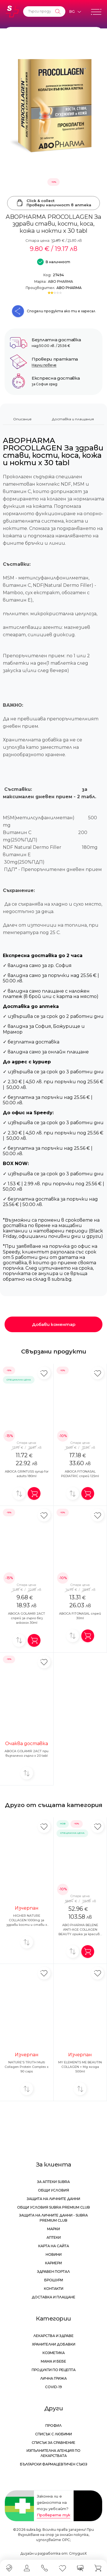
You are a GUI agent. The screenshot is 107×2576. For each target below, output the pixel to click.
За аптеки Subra (53, 2182)
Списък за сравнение (53, 2442)
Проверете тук (53, 2515)
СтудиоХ (78, 2553)
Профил (53, 2425)
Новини (54, 2254)
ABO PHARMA (60, 281)
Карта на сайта (53, 2246)
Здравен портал (53, 2271)
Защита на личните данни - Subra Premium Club (53, 2217)
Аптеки (54, 2237)
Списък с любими (53, 2434)
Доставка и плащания (73, 419)
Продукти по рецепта (54, 2370)
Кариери (53, 2263)
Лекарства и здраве (53, 2336)
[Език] (75, 11)
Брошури (53, 2280)
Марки (53, 2229)
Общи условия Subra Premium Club (53, 2207)
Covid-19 (53, 2387)
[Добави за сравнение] (19, 1493)
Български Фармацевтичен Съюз (53, 2464)
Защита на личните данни (53, 2199)
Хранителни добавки (53, 2344)
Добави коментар (53, 1324)
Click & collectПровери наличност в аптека (53, 202)
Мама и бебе (53, 2361)
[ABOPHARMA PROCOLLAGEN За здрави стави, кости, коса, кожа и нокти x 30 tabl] (53, 108)
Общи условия (53, 2190)
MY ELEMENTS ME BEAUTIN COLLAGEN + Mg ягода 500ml (80, 2066)
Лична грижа (53, 2378)
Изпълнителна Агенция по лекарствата (53, 2453)
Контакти (53, 2288)
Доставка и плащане (53, 2297)
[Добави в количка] (34, 1493)
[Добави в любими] (44, 1373)
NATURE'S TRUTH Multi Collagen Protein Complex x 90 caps (27, 2066)
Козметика (54, 2353)
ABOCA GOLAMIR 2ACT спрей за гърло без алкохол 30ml (26, 1618)
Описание (22, 419)
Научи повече (44, 365)
